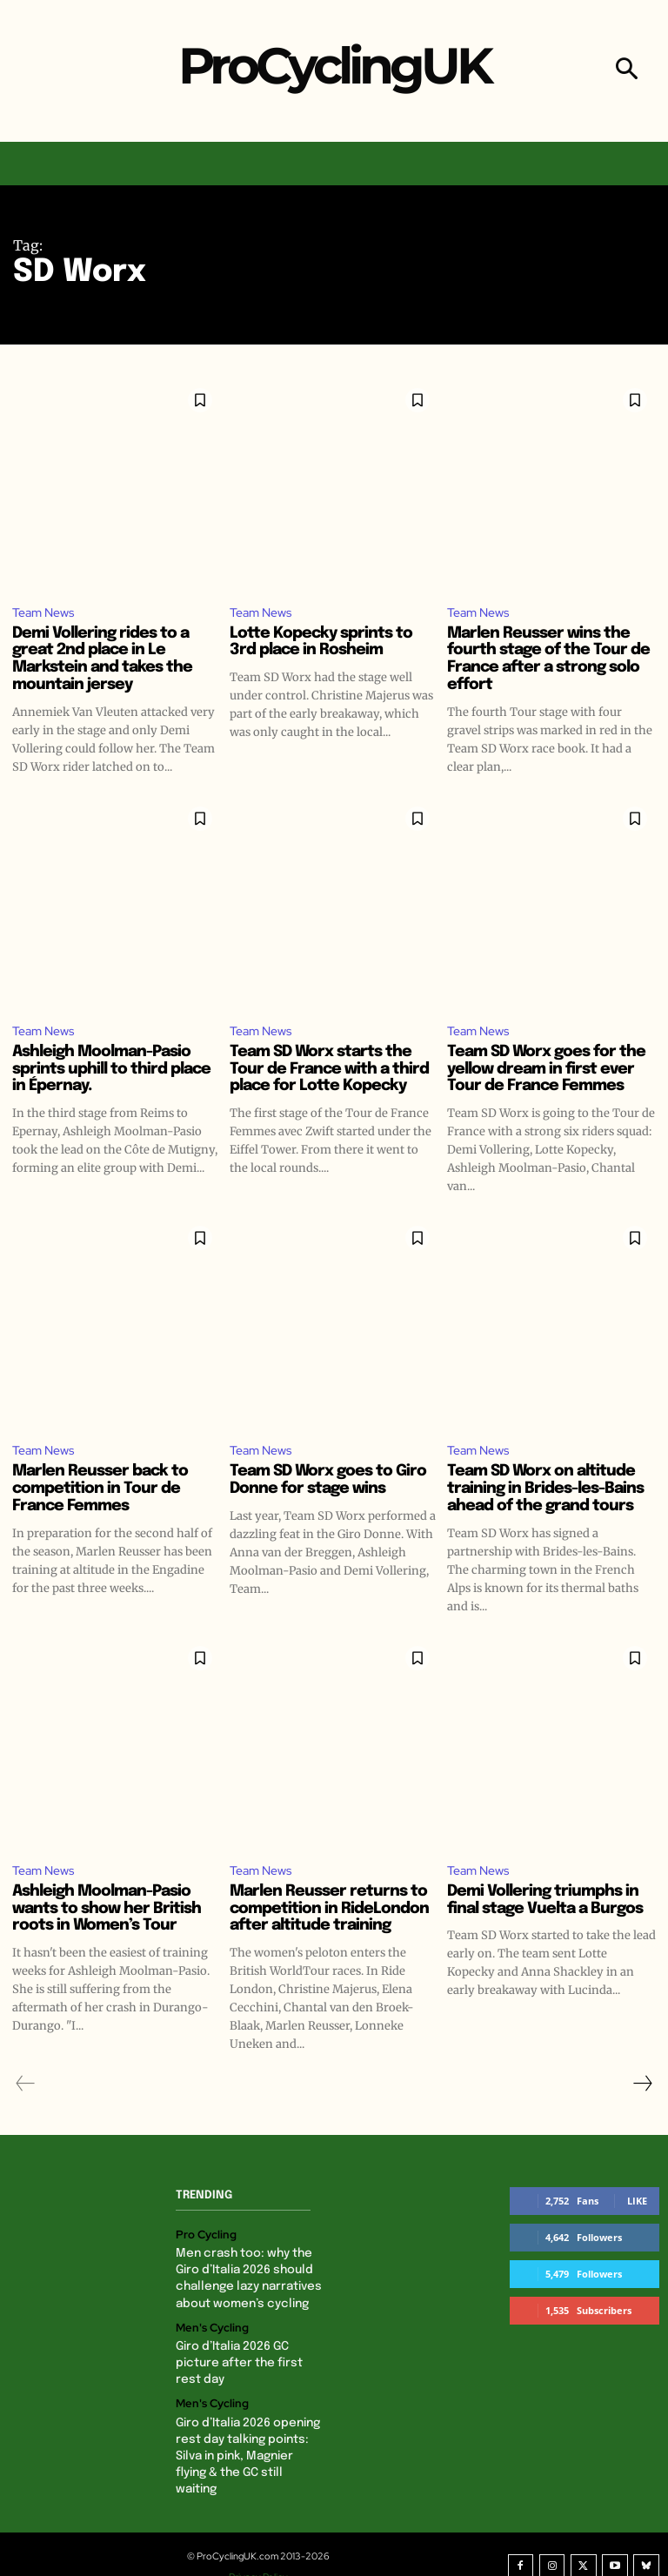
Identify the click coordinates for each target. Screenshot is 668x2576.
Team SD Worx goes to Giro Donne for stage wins (328, 1482)
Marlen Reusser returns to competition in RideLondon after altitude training (329, 1912)
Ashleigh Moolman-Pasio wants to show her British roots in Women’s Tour (106, 1912)
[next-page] (642, 2087)
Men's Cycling (209, 2326)
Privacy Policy (265, 2552)
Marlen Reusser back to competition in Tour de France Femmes (100, 1491)
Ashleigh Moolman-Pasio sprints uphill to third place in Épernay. (111, 1071)
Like (637, 2204)
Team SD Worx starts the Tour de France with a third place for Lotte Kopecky (329, 1071)
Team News (46, 612)
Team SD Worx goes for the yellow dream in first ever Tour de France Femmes (546, 1071)
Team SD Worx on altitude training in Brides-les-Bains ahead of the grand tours (545, 1491)
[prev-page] (25, 2087)
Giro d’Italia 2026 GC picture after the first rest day (247, 2359)
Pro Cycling (203, 2237)
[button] (627, 71)
